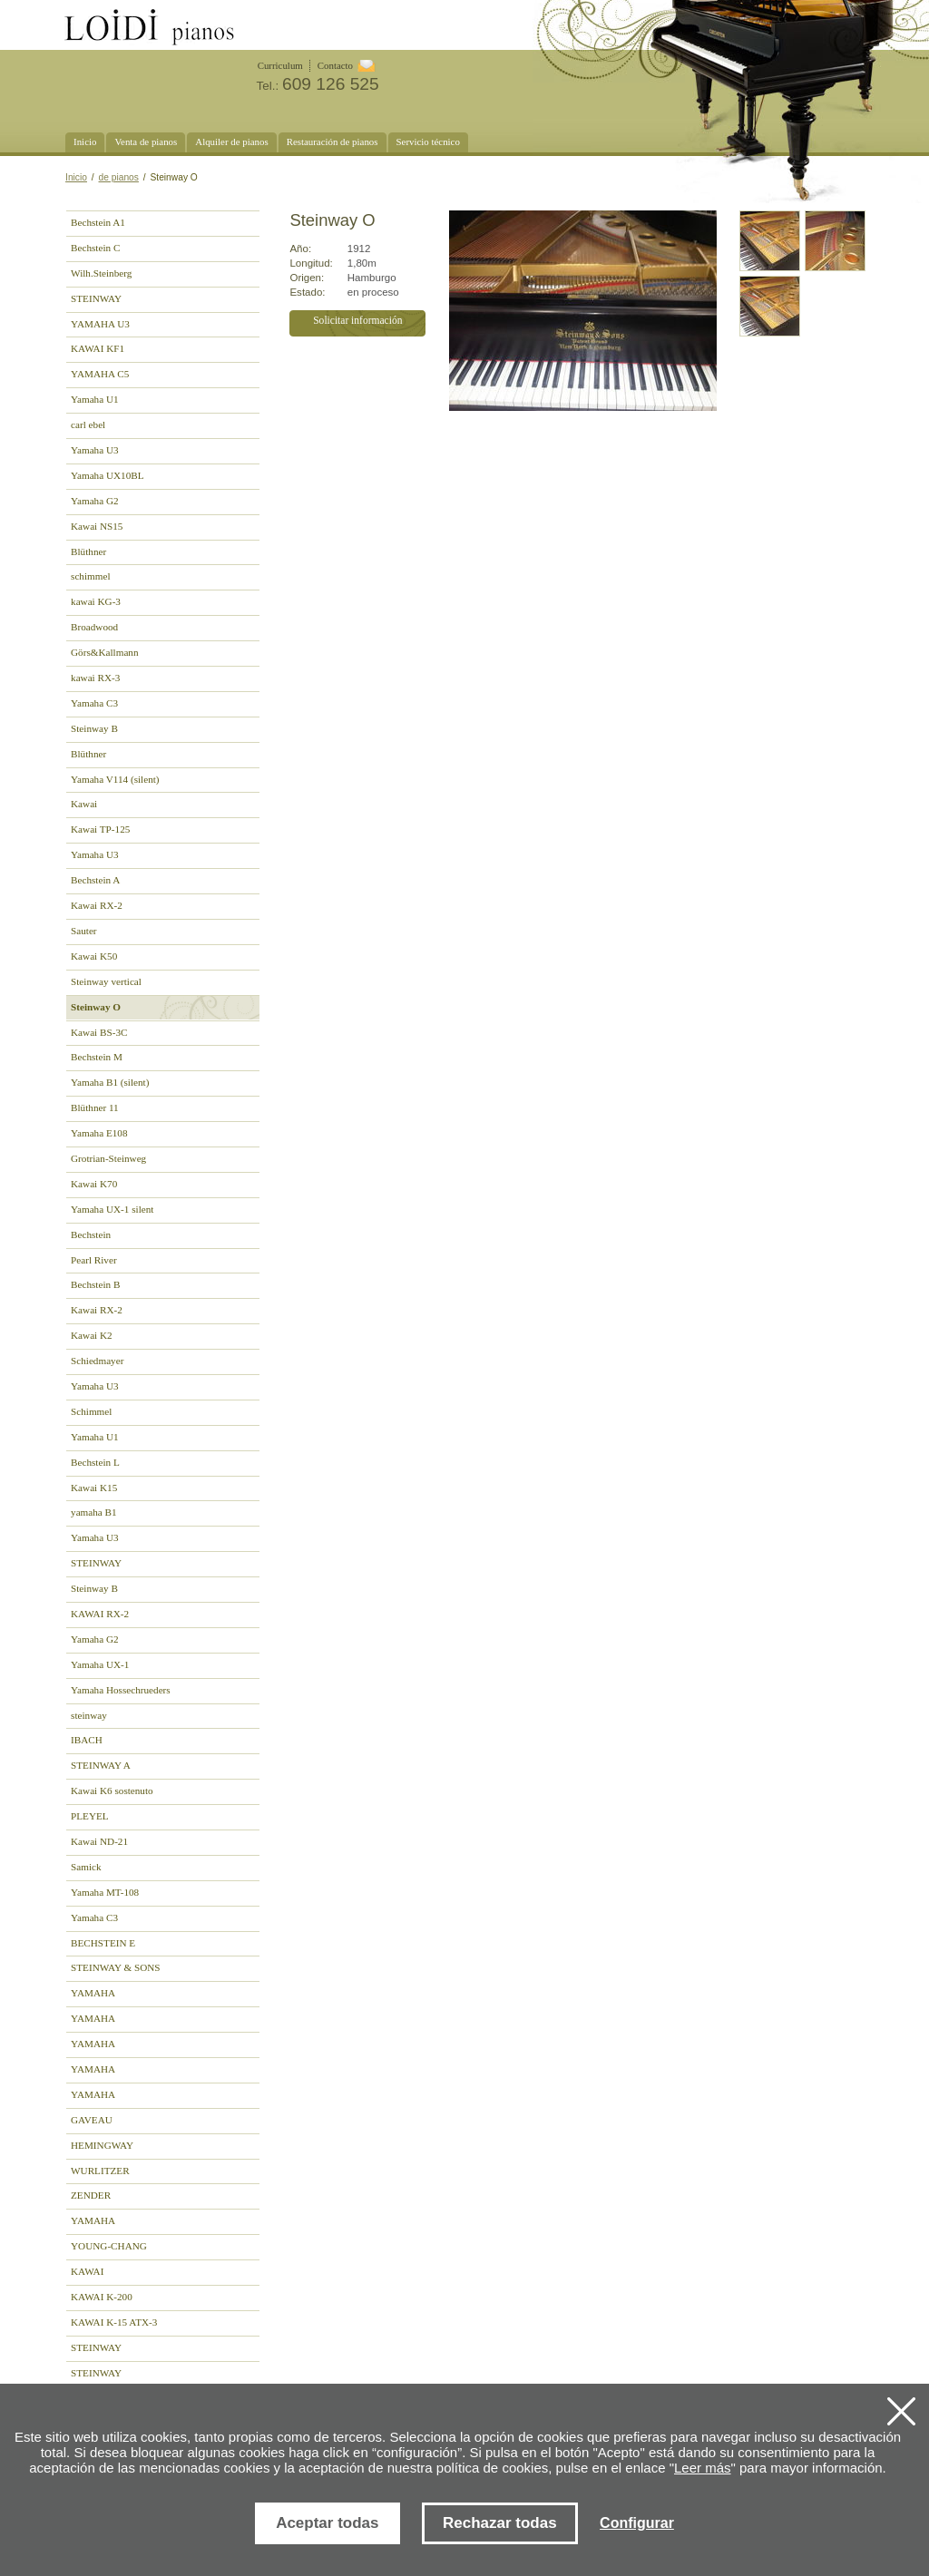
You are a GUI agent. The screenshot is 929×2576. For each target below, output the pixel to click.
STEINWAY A (101, 1765)
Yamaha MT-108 (105, 1892)
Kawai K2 (91, 1335)
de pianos (119, 177)
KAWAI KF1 (97, 348)
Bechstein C (95, 247)
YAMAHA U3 (100, 323)
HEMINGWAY (102, 2145)
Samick (86, 1866)
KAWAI (87, 2271)
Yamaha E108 (99, 1132)
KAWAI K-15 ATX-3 (114, 2322)
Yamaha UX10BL (107, 475)
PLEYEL (90, 1815)
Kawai (84, 803)
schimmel (90, 576)
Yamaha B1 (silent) (110, 1082)
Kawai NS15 (96, 526)
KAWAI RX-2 (100, 1613)
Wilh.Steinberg (101, 273)
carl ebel (88, 424)
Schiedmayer (97, 1360)
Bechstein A (95, 879)
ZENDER (91, 2195)
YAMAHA (93, 1992)
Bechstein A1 (98, 222)
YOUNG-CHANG (109, 2245)
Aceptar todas (327, 2523)
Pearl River (94, 1259)
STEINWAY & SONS (116, 1967)
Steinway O (96, 1006)
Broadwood (94, 626)
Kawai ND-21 (99, 1841)
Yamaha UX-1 (100, 1664)
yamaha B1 (94, 1512)
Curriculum (280, 65)
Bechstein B (95, 1284)
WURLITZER (100, 2170)
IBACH (87, 1739)
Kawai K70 (94, 1183)
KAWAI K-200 (101, 2296)
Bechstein (91, 1234)
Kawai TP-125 (100, 829)
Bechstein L (95, 1462)
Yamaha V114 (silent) (115, 779)
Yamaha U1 (95, 399)
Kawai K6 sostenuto (112, 1790)
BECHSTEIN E (103, 1942)
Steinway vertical (106, 981)
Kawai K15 (94, 1487)
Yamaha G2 (95, 500)
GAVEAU (91, 2119)
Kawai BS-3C (99, 1032)
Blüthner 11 (95, 1107)
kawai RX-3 (95, 677)
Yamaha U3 (95, 449)
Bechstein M (96, 1056)
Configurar (637, 2523)
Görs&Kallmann (104, 652)
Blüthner (88, 551)
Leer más (702, 2467)
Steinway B (94, 728)
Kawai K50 (94, 956)
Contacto (335, 65)
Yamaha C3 (94, 703)
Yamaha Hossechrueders (121, 1689)
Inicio (76, 177)
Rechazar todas (500, 2523)
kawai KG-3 (96, 601)
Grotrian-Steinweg (108, 1158)
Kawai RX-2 (96, 905)
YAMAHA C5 (100, 373)
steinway (89, 1715)
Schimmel (91, 1411)
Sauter (84, 930)
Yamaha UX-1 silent (112, 1209)
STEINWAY (96, 298)
